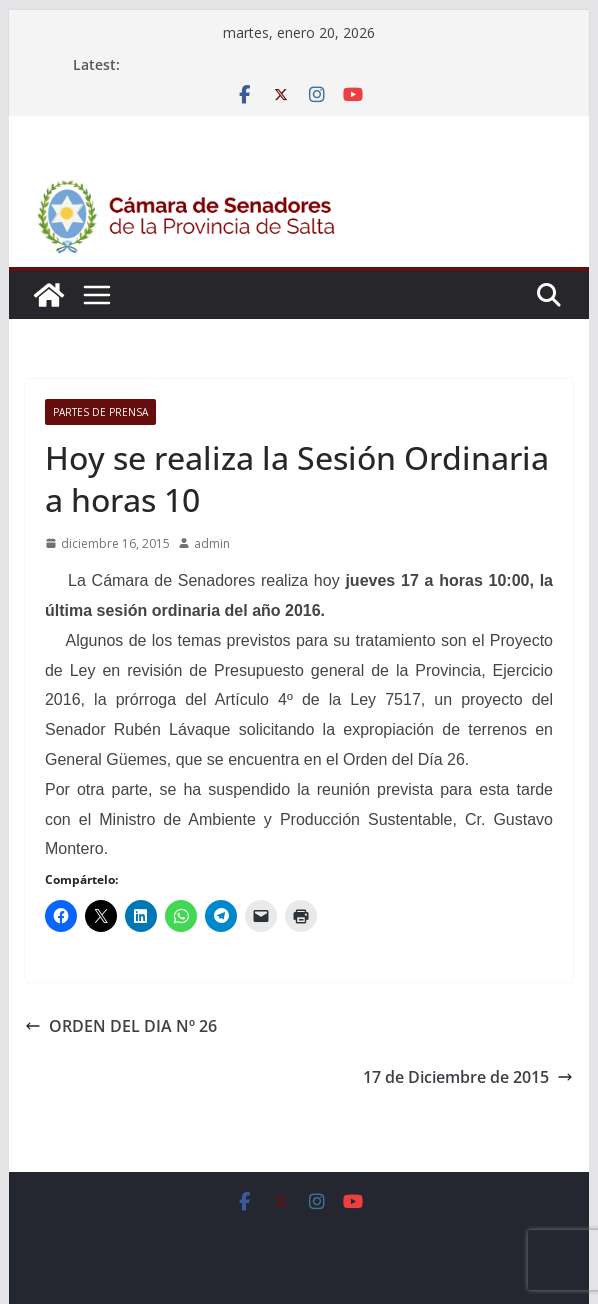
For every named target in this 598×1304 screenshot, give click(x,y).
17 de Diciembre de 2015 (468, 1077)
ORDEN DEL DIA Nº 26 (121, 1026)
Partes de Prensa (100, 412)
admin (212, 543)
